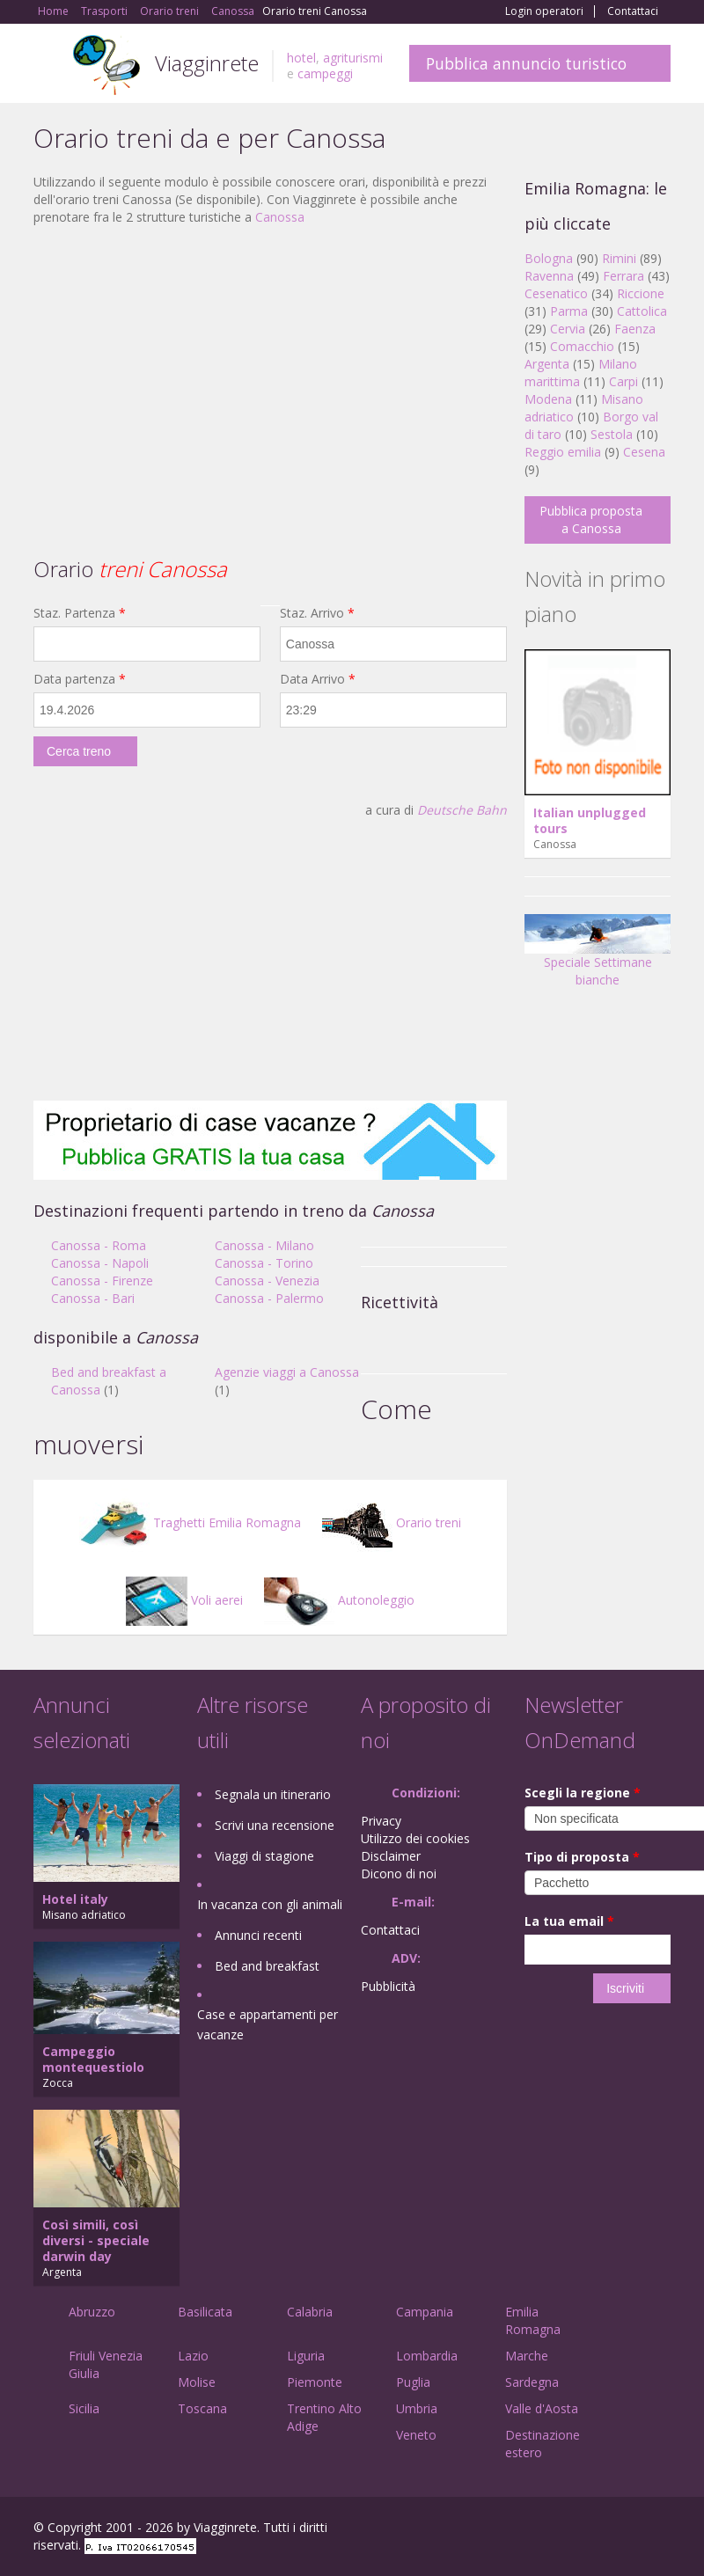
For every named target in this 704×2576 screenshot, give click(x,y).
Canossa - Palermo (269, 1298)
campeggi (325, 73)
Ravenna (549, 275)
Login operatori (544, 11)
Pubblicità (388, 1986)
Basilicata (205, 2311)
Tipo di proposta (582, 1856)
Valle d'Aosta (541, 2408)
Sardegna (532, 2382)
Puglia (413, 2382)
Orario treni (391, 1522)
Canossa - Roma (98, 1245)
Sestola (611, 434)
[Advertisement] (270, 367)
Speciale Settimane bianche (597, 957)
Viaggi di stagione (264, 1856)
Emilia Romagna (533, 2320)
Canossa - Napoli (100, 1263)
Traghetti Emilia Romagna (190, 1522)
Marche (526, 2355)
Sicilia (84, 2408)
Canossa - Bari (93, 1298)
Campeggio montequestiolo (93, 2059)
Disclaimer (391, 1856)
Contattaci (632, 11)
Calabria (310, 2311)
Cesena (644, 451)
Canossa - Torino (264, 1263)
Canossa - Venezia (267, 1280)
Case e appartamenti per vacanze (267, 2024)
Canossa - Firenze (102, 1280)
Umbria (416, 2408)
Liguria (306, 2355)
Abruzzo (92, 2311)
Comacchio (582, 346)
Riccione (640, 293)
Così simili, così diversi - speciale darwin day (96, 2240)
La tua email (569, 1921)
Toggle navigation (48, 65)
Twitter (619, 2530)
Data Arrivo (318, 678)
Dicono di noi (398, 1873)
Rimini (619, 258)
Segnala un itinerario (273, 1794)
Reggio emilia (562, 451)
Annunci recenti (258, 1935)
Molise (197, 2382)
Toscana (202, 2408)
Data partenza (79, 678)
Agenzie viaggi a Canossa (287, 1372)
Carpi (623, 381)
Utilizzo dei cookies (415, 1838)
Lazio (193, 2355)
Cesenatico (556, 293)
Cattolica (642, 311)
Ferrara (623, 275)
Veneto (416, 2434)
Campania (424, 2311)
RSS (661, 2530)
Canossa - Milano (264, 1245)
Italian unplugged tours (589, 820)
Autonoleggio (339, 1600)
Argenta (546, 363)
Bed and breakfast (267, 1966)
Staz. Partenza (79, 612)
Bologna (548, 258)
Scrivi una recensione (274, 1825)
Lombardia (427, 2355)
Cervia (567, 328)
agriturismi (353, 57)
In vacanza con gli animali (269, 1904)
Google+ (576, 2530)
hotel (301, 57)
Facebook (538, 2530)
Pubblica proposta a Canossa (590, 519)
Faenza (635, 328)
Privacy (381, 1820)
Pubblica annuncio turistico (526, 63)
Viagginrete (207, 62)
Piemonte (314, 2382)
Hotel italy (75, 1899)
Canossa (279, 217)
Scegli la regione (582, 1792)
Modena (548, 399)
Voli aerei (184, 1600)
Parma (569, 311)
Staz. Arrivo (317, 612)
